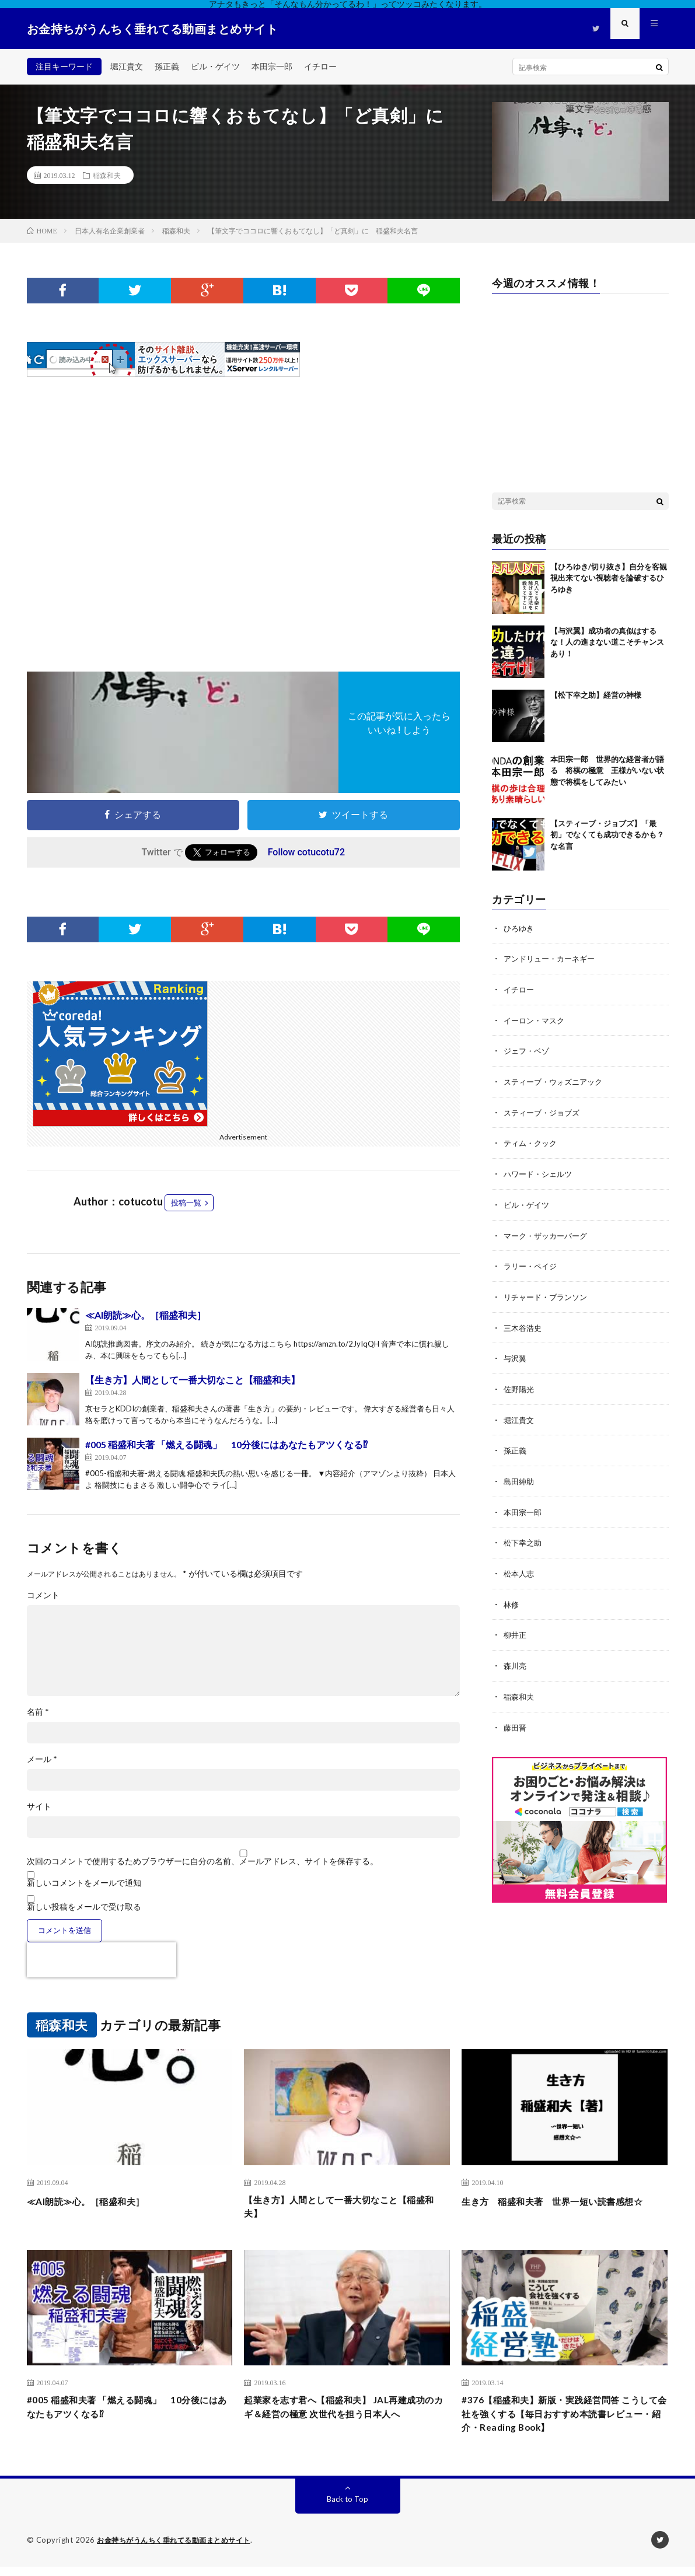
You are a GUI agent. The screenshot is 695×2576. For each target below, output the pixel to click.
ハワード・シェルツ (540, 1171)
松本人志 (520, 1565)
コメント (43, 1595)
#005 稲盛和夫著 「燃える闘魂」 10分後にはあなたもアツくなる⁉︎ (226, 1444)
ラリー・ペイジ (532, 1262)
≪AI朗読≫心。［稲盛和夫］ (145, 1314)
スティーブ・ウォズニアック (557, 1080)
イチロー (320, 66)
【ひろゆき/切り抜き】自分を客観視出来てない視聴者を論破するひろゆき (608, 578)
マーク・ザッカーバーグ (548, 1231)
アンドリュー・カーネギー (553, 958)
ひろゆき (520, 928)
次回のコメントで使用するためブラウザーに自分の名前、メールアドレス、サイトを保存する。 (202, 1861)
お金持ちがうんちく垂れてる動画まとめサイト (180, 2549)
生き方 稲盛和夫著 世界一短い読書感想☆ (564, 2208)
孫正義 (167, 66)
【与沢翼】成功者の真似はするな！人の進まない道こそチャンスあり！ (607, 642)
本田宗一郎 (272, 66)
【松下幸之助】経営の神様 (595, 695)
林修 (512, 1595)
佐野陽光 (520, 1383)
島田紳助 (520, 1474)
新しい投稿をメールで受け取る (84, 1906)
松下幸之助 (524, 1535)
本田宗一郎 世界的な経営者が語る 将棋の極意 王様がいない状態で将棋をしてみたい (607, 770)
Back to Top (347, 2509)
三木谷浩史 (524, 1322)
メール (42, 1759)
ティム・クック (532, 1140)
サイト (39, 1806)
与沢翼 (516, 1353)
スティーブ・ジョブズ (544, 1110)
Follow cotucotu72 (306, 852)
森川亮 (516, 1656)
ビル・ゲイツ (215, 66)
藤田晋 (516, 1717)
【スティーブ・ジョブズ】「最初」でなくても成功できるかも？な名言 (607, 835)
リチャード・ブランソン (548, 1292)
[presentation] (101, 1959)
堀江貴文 (126, 66)
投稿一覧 (186, 1202)
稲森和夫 (107, 175)
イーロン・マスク (536, 1019)
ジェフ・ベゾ (528, 1049)
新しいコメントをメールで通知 (84, 1883)
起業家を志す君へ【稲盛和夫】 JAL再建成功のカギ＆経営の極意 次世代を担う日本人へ (346, 2421)
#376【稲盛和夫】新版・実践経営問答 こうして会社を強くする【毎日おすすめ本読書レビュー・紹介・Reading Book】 (564, 2421)
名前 (38, 1712)
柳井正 (516, 1626)
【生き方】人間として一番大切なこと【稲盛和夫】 (192, 1379)
